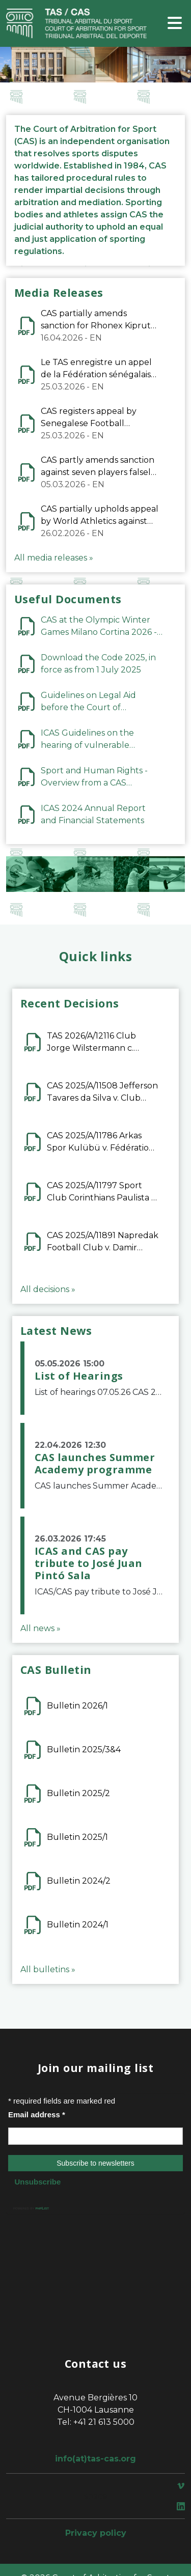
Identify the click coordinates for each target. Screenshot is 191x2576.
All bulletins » (47, 1969)
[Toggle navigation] (175, 23)
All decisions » (47, 1289)
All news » (40, 1628)
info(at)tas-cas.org (95, 2458)
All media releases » (53, 558)
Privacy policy (95, 2533)
